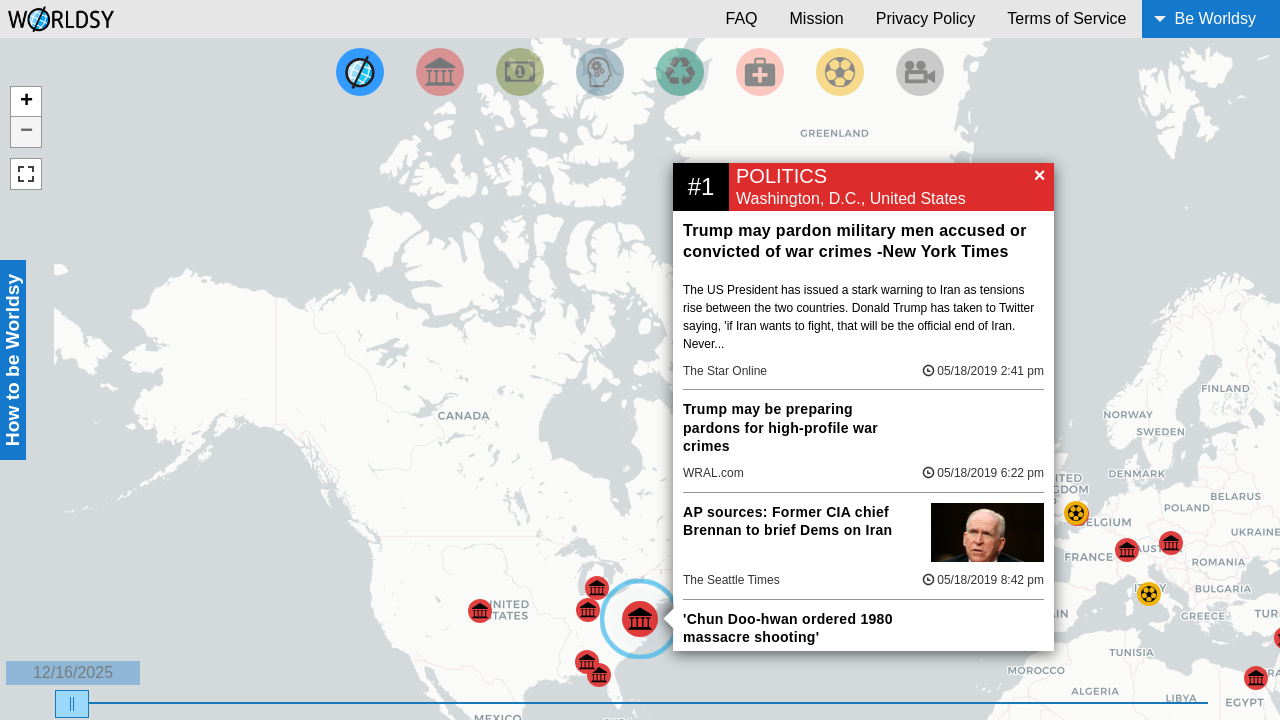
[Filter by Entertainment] (920, 72)
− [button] (26, 132)
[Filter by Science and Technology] (600, 72)
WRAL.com (713, 473)
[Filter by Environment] (680, 72)
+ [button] (26, 102)
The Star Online (725, 371)
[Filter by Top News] (360, 72)
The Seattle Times (731, 580)
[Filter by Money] (520, 72)
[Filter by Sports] (840, 72)
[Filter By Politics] (440, 72)
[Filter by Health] (760, 72)
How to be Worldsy (12, 360)
